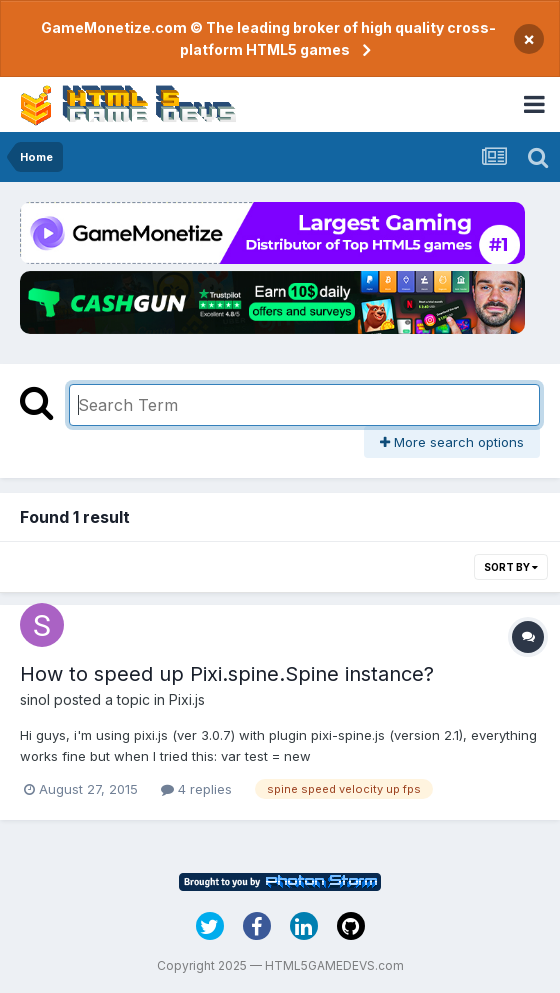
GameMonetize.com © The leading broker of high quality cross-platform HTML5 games (268, 38)
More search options (452, 442)
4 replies (196, 789)
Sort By (511, 567)
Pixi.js (187, 699)
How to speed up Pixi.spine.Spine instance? (227, 674)
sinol (35, 699)
